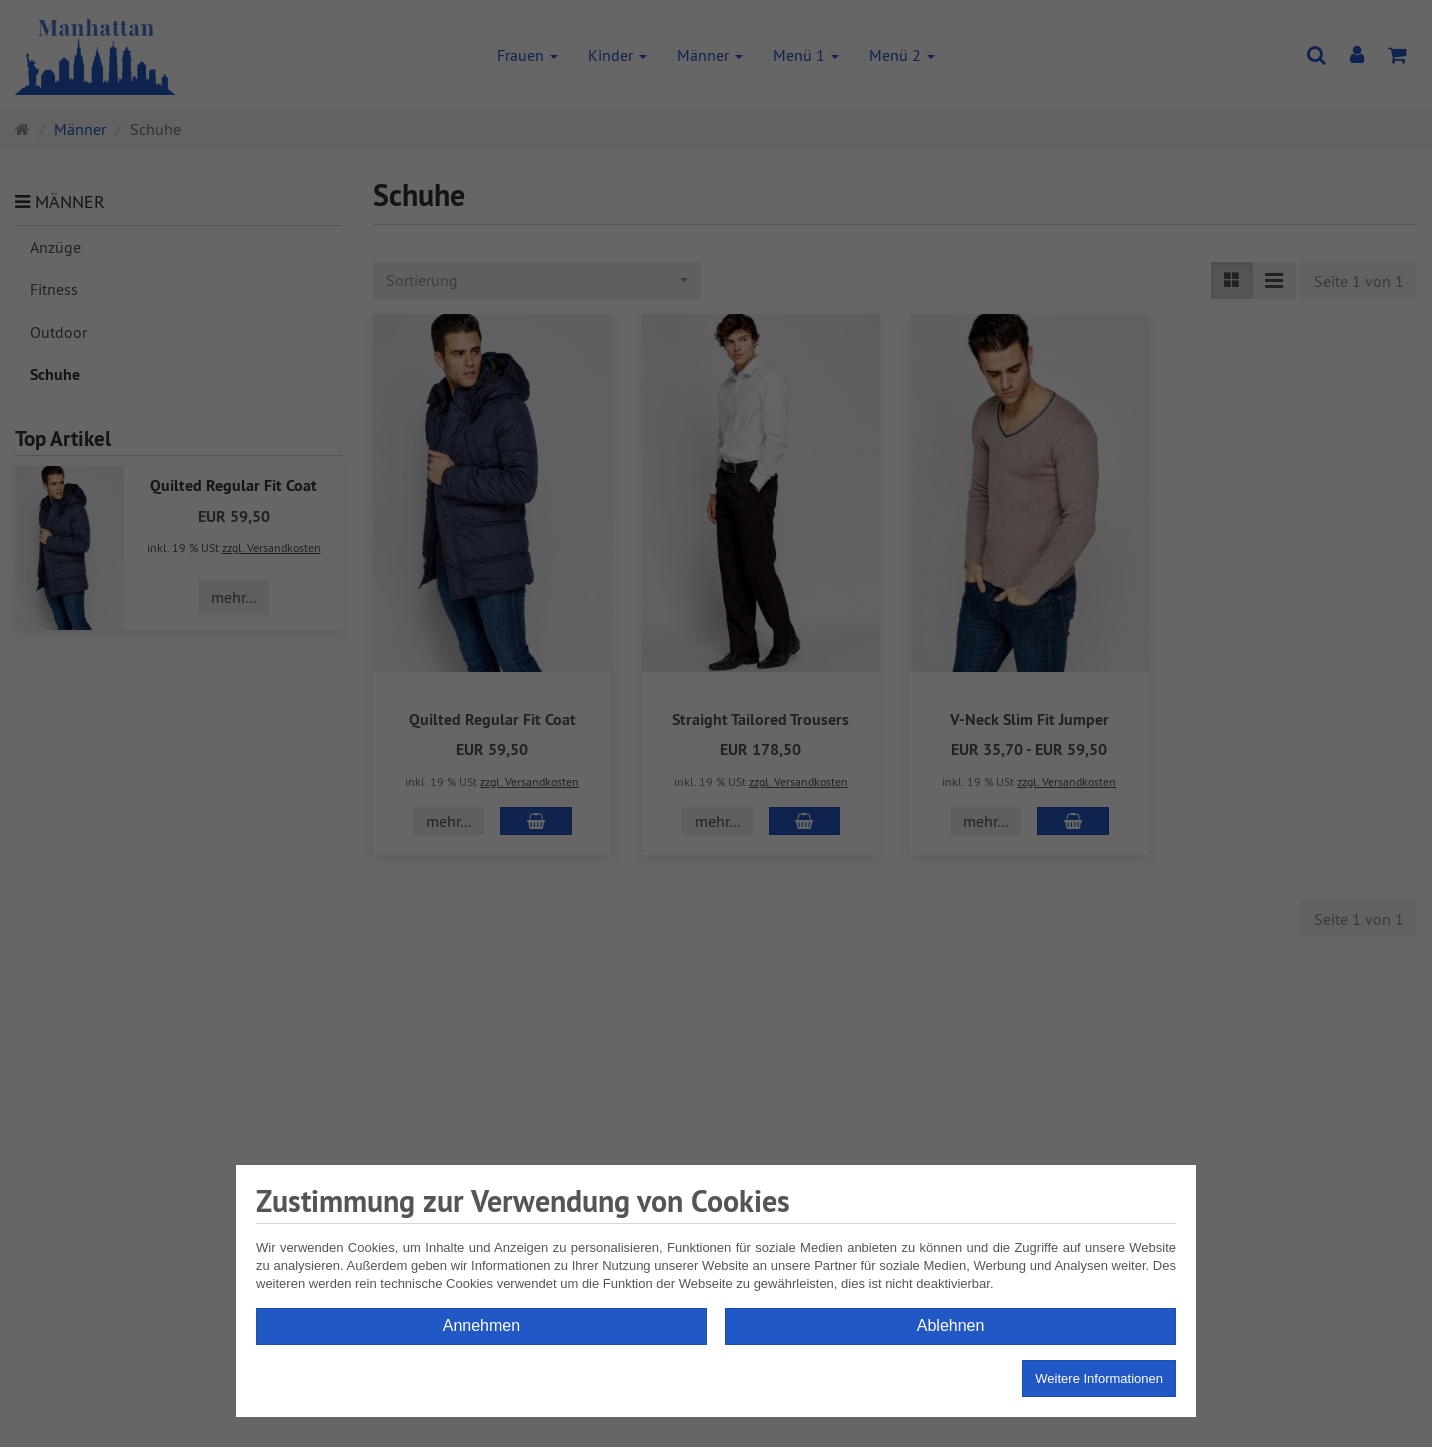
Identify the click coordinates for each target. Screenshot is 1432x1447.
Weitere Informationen (1099, 1378)
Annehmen (481, 1325)
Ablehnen (951, 1325)
